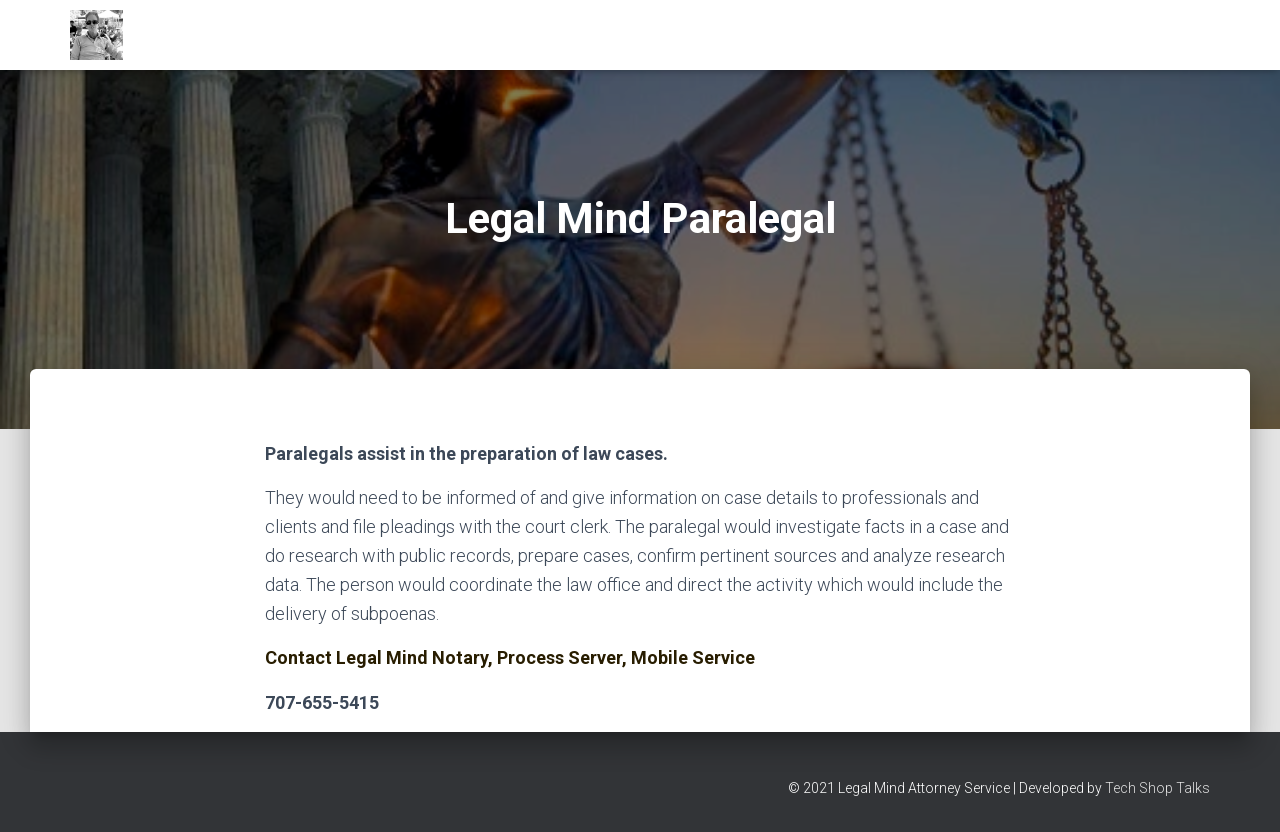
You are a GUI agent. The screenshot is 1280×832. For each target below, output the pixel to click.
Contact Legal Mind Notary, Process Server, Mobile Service (510, 657)
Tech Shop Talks (1157, 788)
